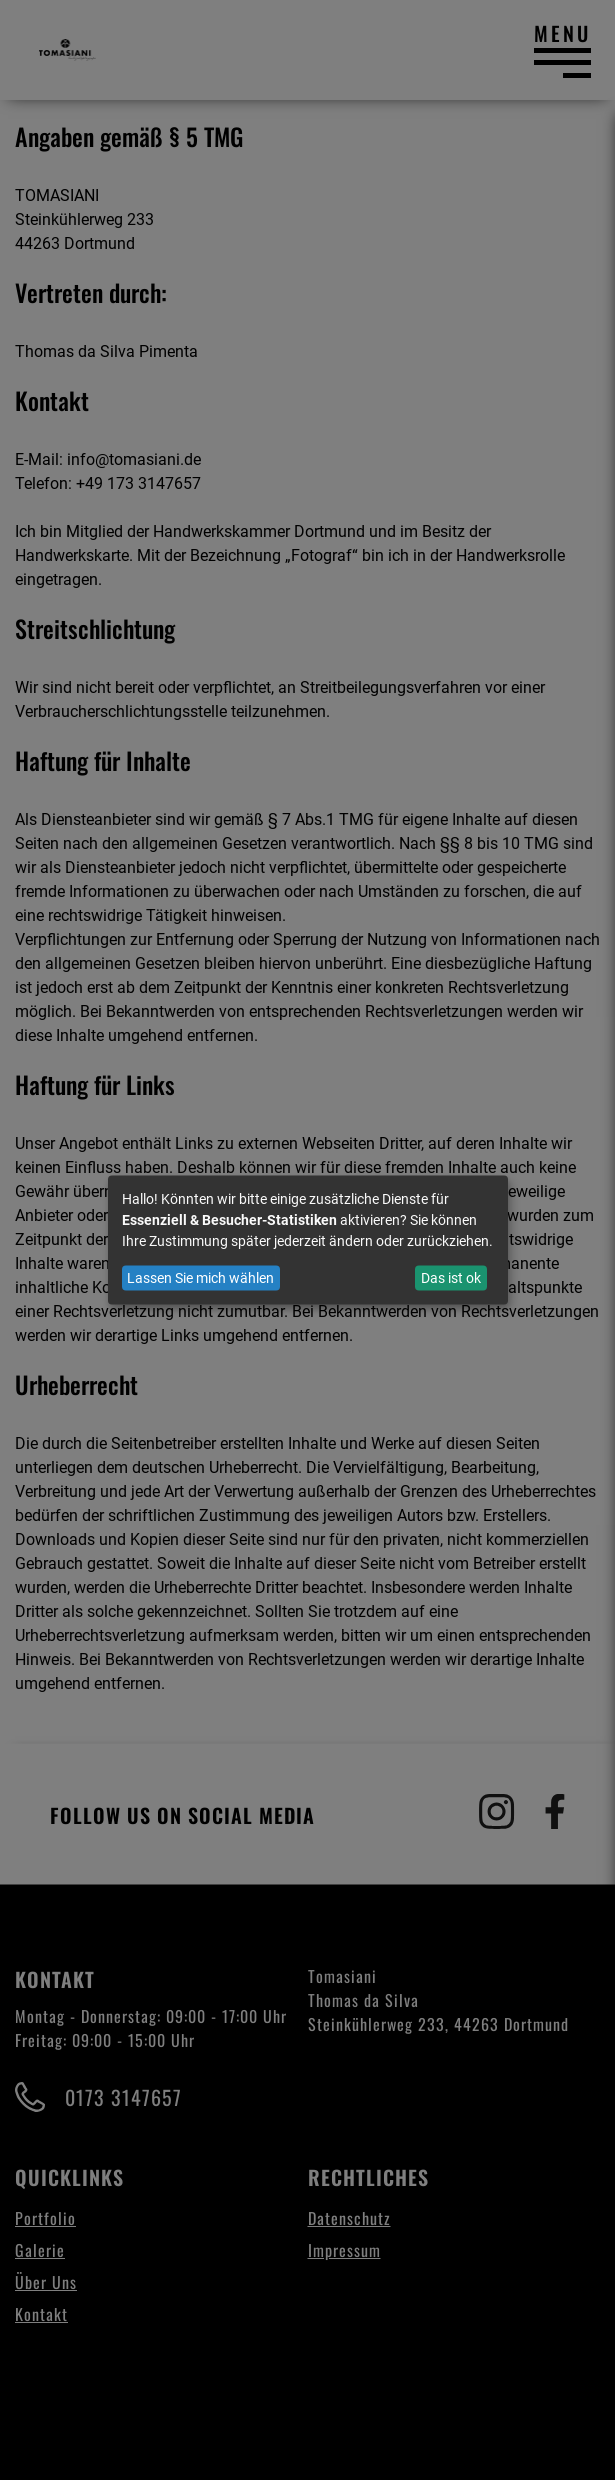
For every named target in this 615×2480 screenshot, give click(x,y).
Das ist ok (451, 1278)
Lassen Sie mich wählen (200, 1278)
